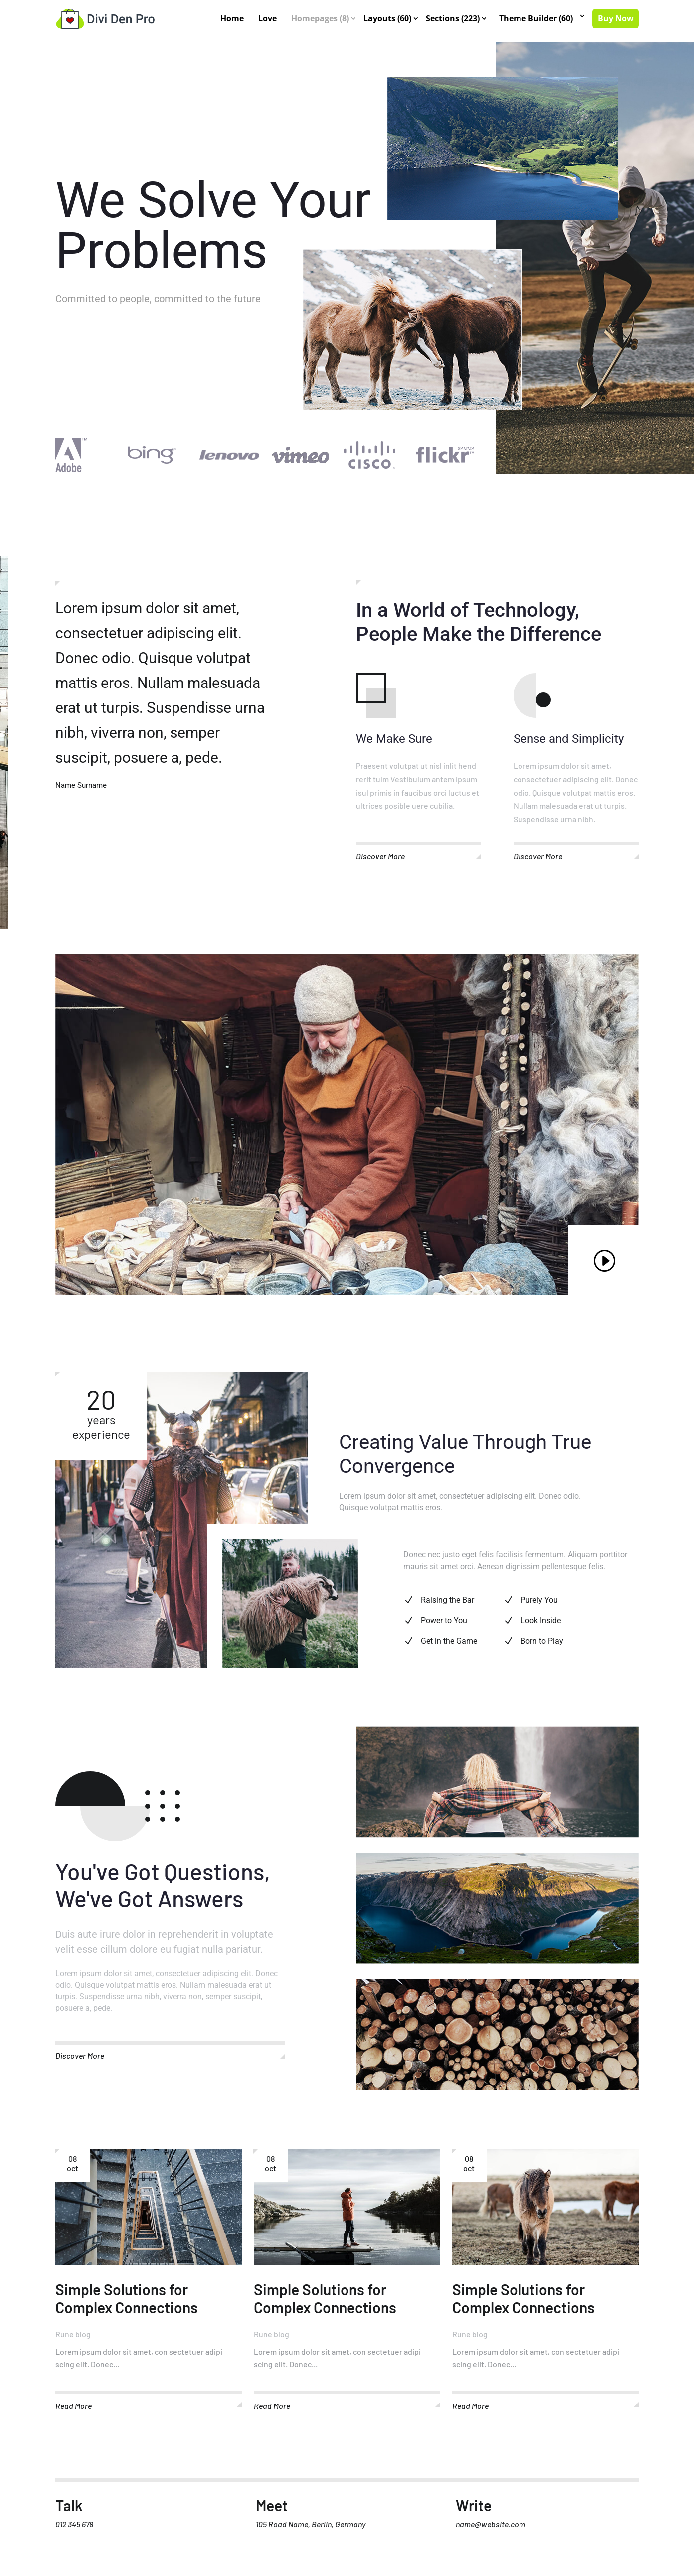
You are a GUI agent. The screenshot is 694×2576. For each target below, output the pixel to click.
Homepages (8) (320, 19)
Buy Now (616, 19)
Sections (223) (453, 19)
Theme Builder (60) (536, 19)
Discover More (380, 861)
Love (268, 19)
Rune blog (73, 2340)
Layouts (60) (388, 19)
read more (73, 2411)
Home (232, 19)
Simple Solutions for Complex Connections (126, 2305)
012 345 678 (74, 2530)
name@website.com (490, 2530)
